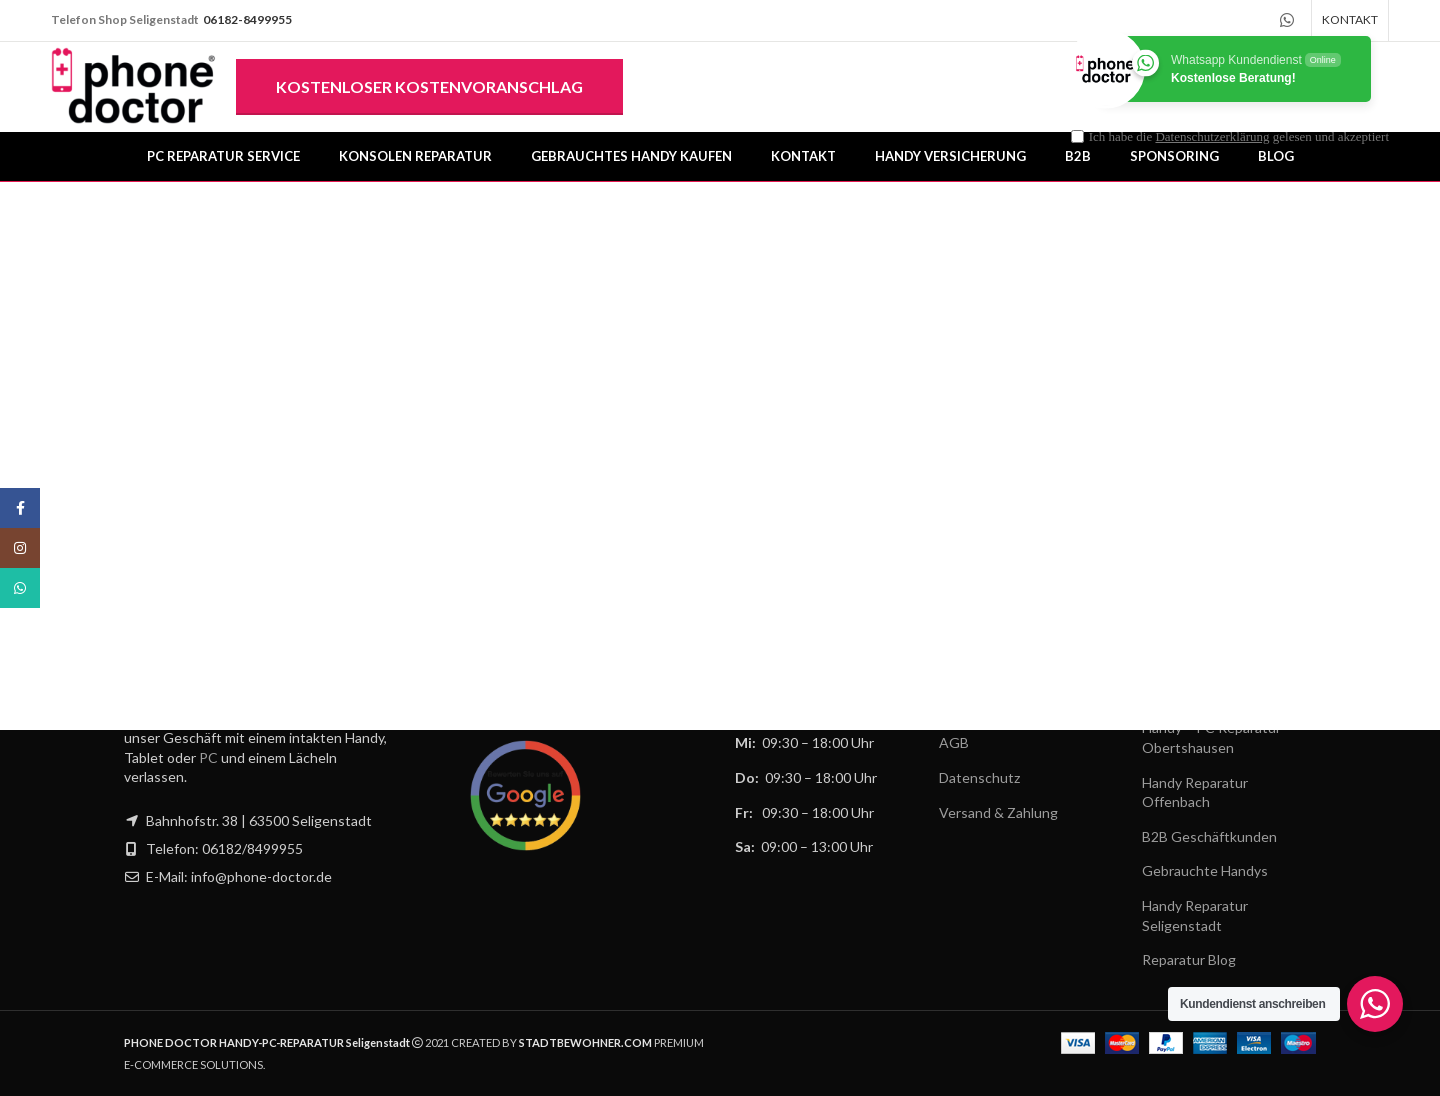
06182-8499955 (247, 19)
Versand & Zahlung (998, 812)
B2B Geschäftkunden (1209, 836)
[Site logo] (133, 85)
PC (208, 757)
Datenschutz (979, 777)
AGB (954, 743)
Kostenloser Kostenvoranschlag (429, 86)
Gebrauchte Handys (1205, 871)
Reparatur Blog (1189, 960)
